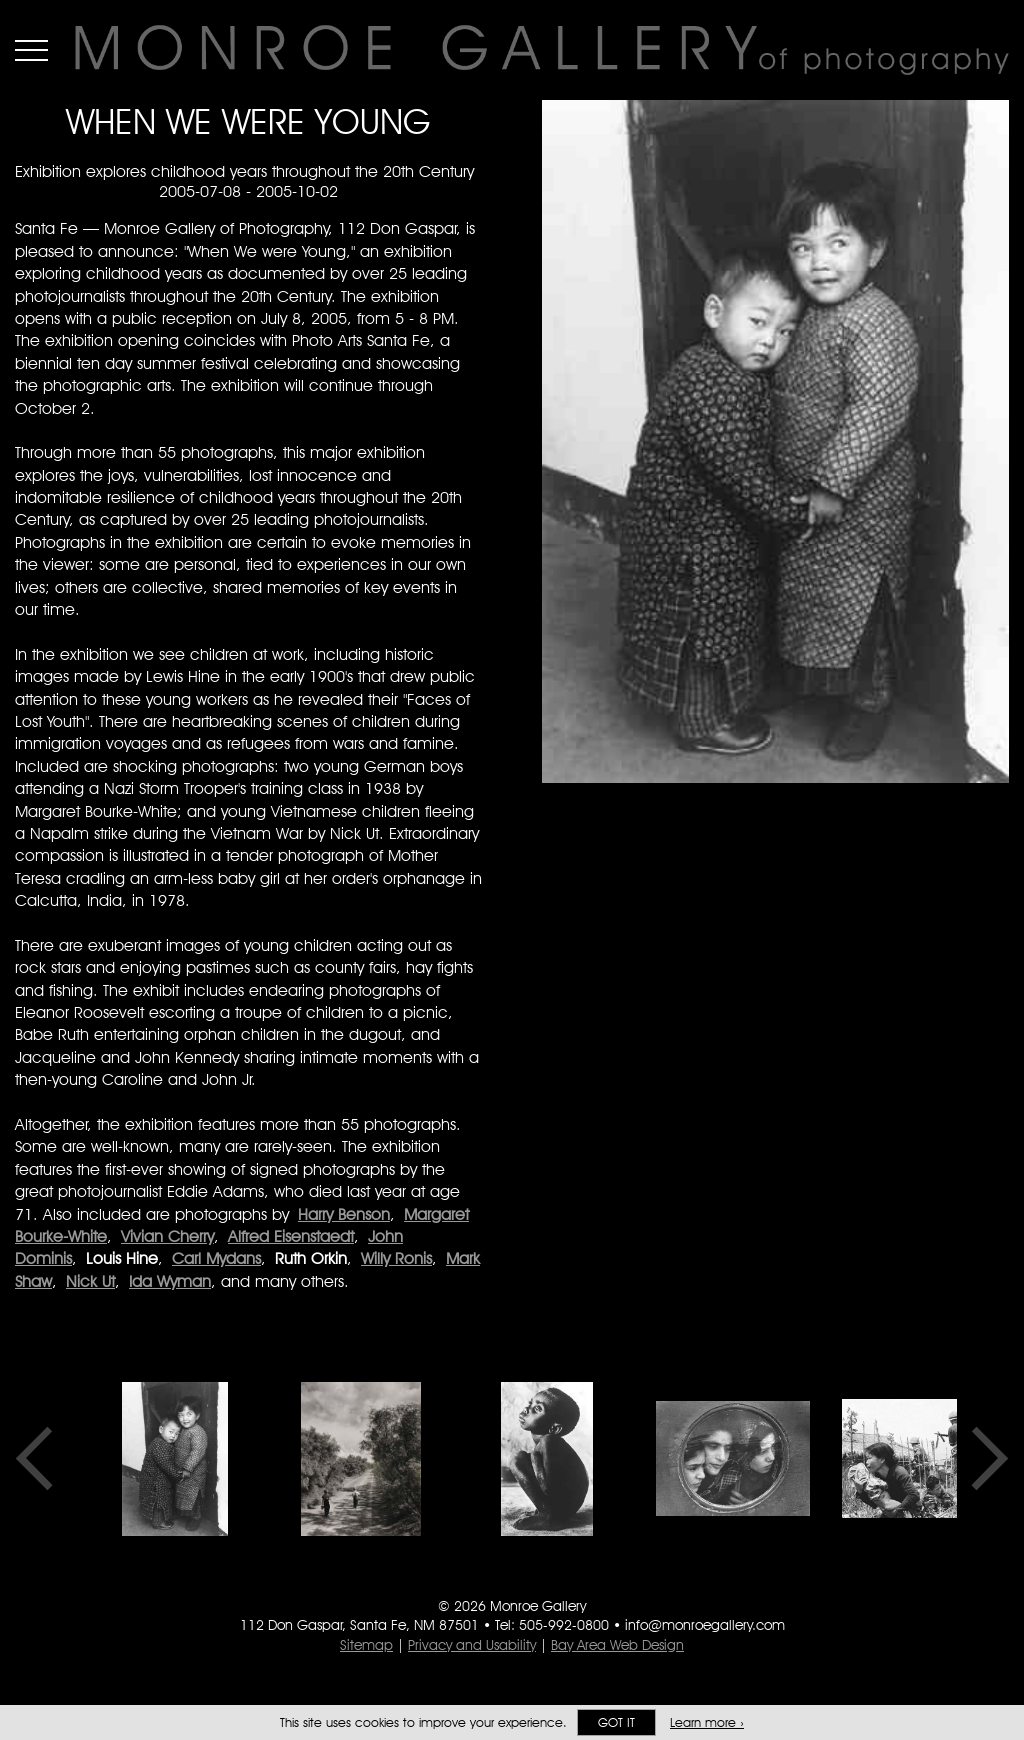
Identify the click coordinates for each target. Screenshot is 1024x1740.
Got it (616, 1722)
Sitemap (366, 1645)
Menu (31, 50)
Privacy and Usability (472, 1645)
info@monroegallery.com (705, 1625)
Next (983, 1459)
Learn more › (707, 1722)
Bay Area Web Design (617, 1645)
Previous (41, 1459)
